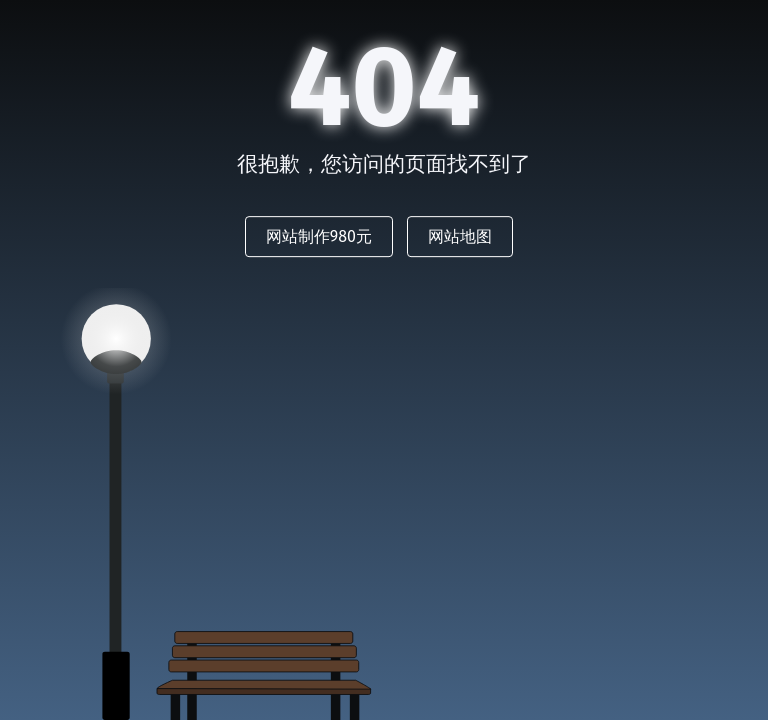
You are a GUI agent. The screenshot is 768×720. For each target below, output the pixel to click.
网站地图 (460, 236)
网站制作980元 (319, 236)
